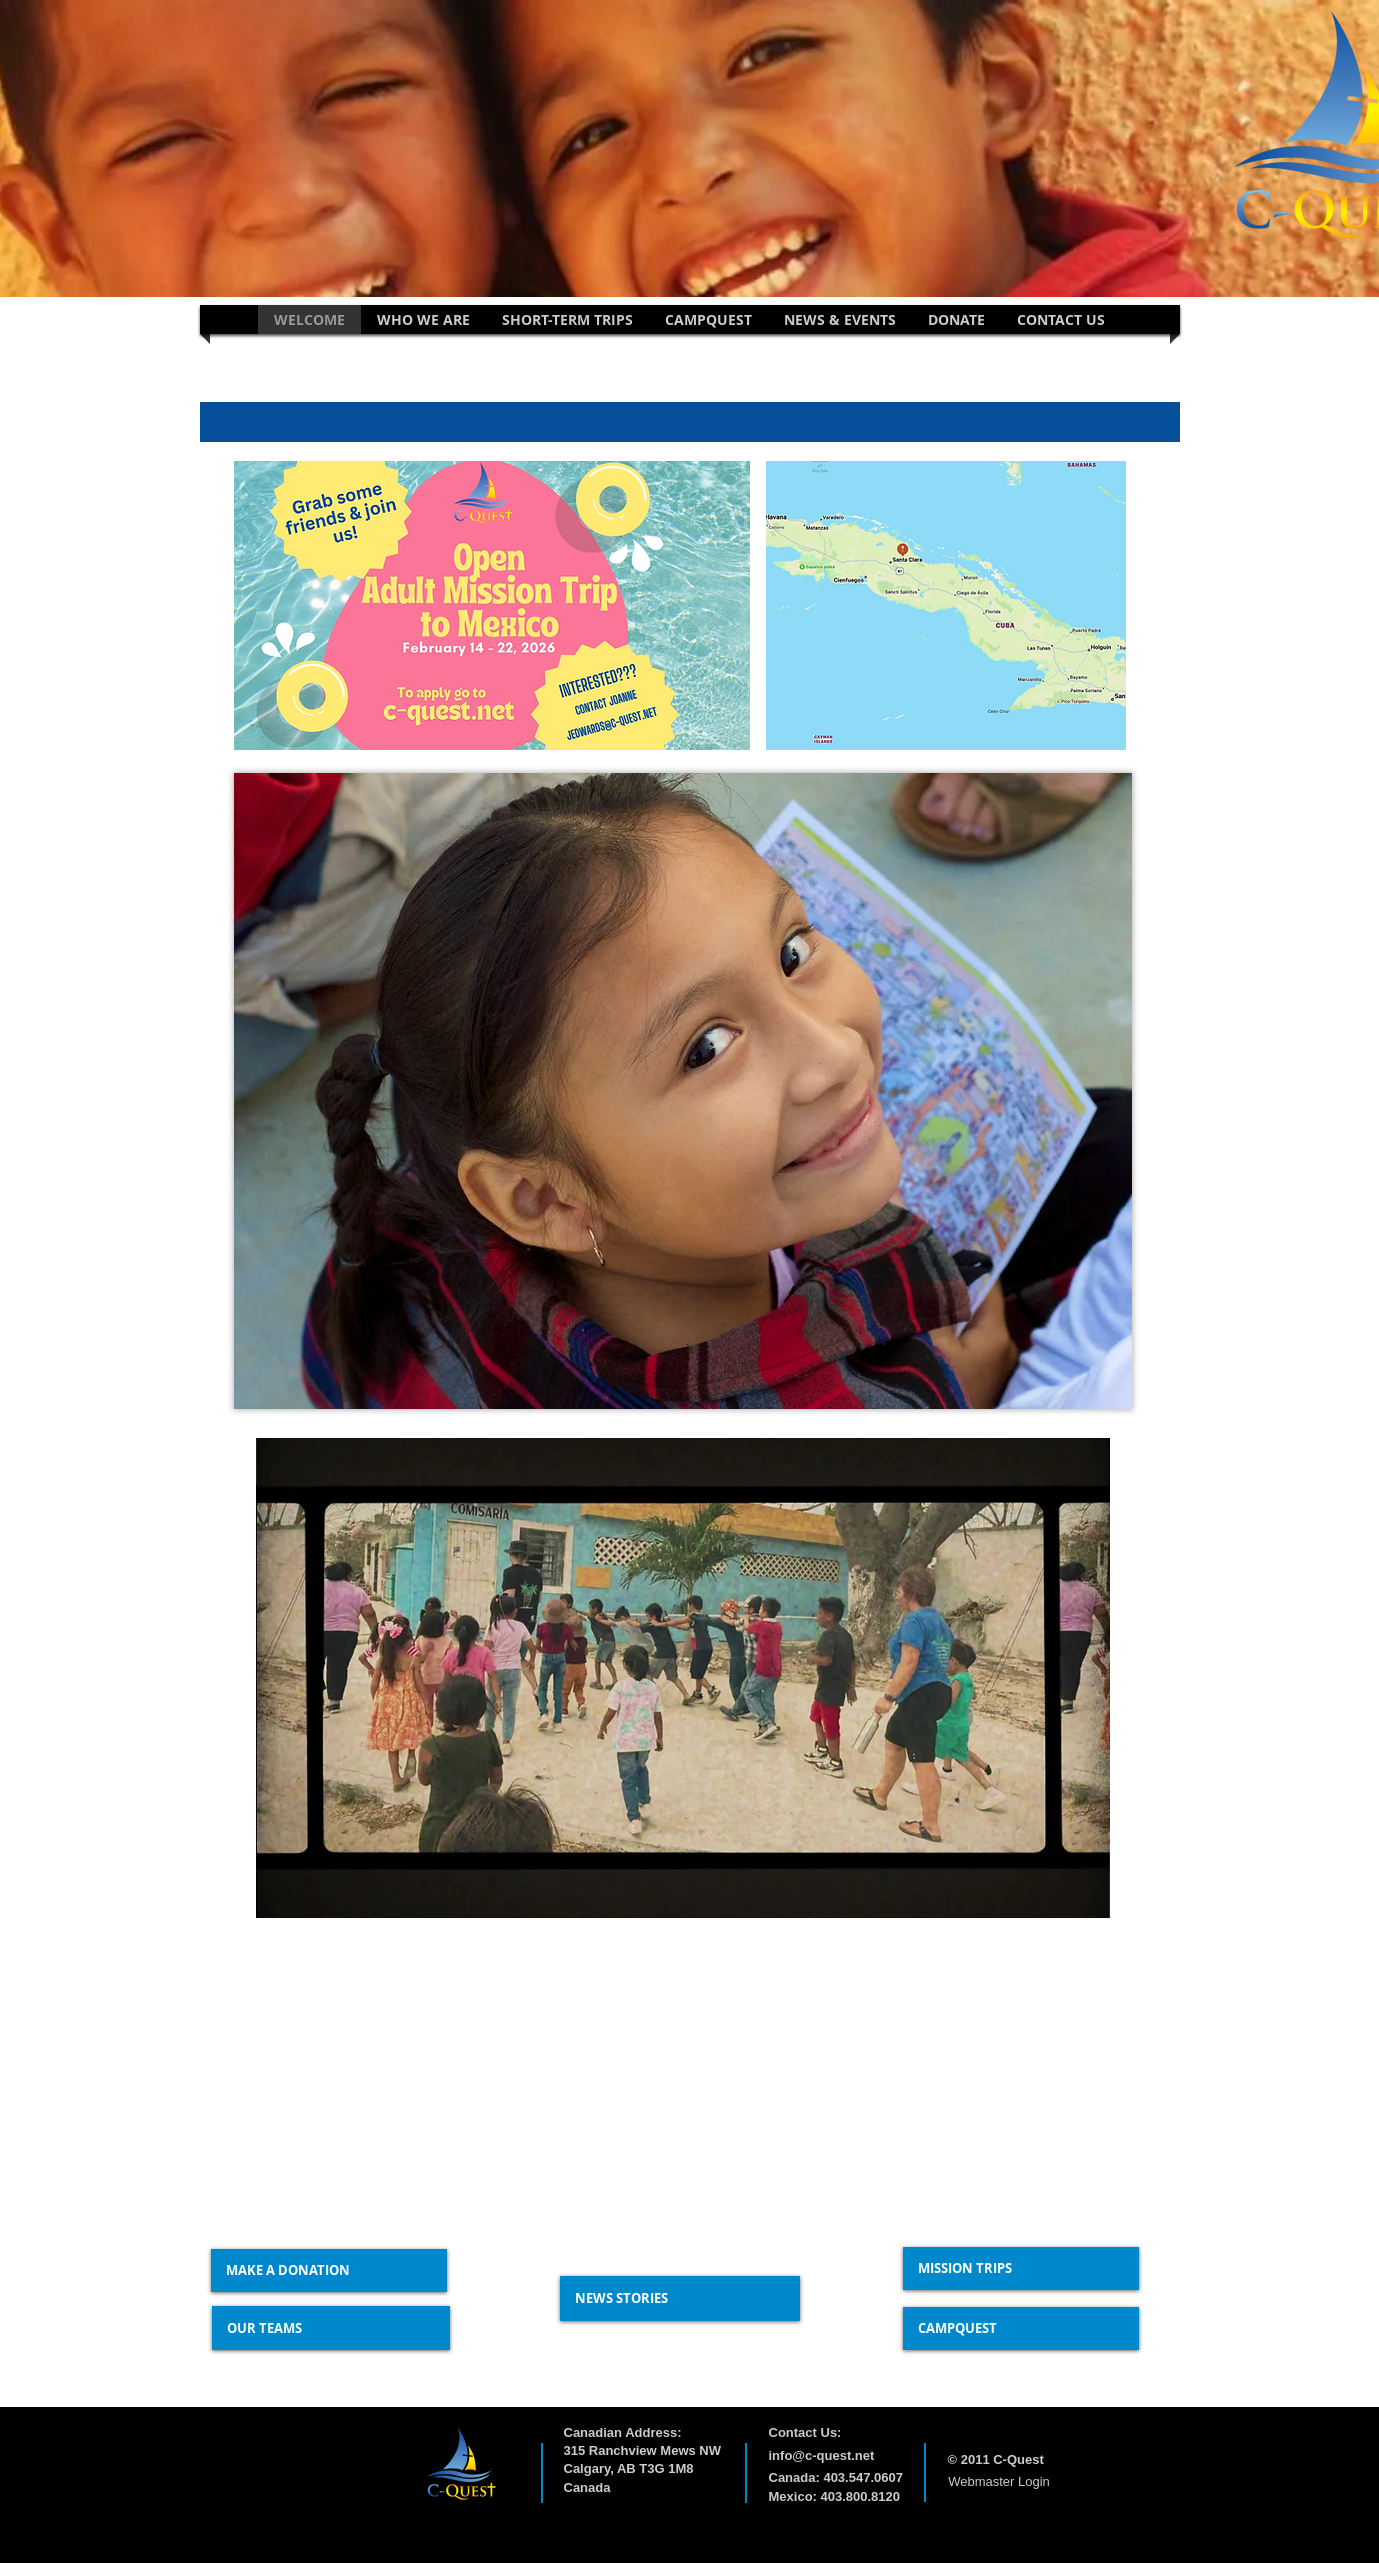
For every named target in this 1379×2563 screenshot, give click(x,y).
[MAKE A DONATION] (329, 2270)
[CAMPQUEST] (1021, 2328)
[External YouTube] (421, 2072)
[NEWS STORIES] (680, 2298)
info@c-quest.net (822, 2455)
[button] (423, 319)
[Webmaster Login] (999, 2483)
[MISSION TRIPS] (1021, 2268)
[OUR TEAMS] (331, 2328)
